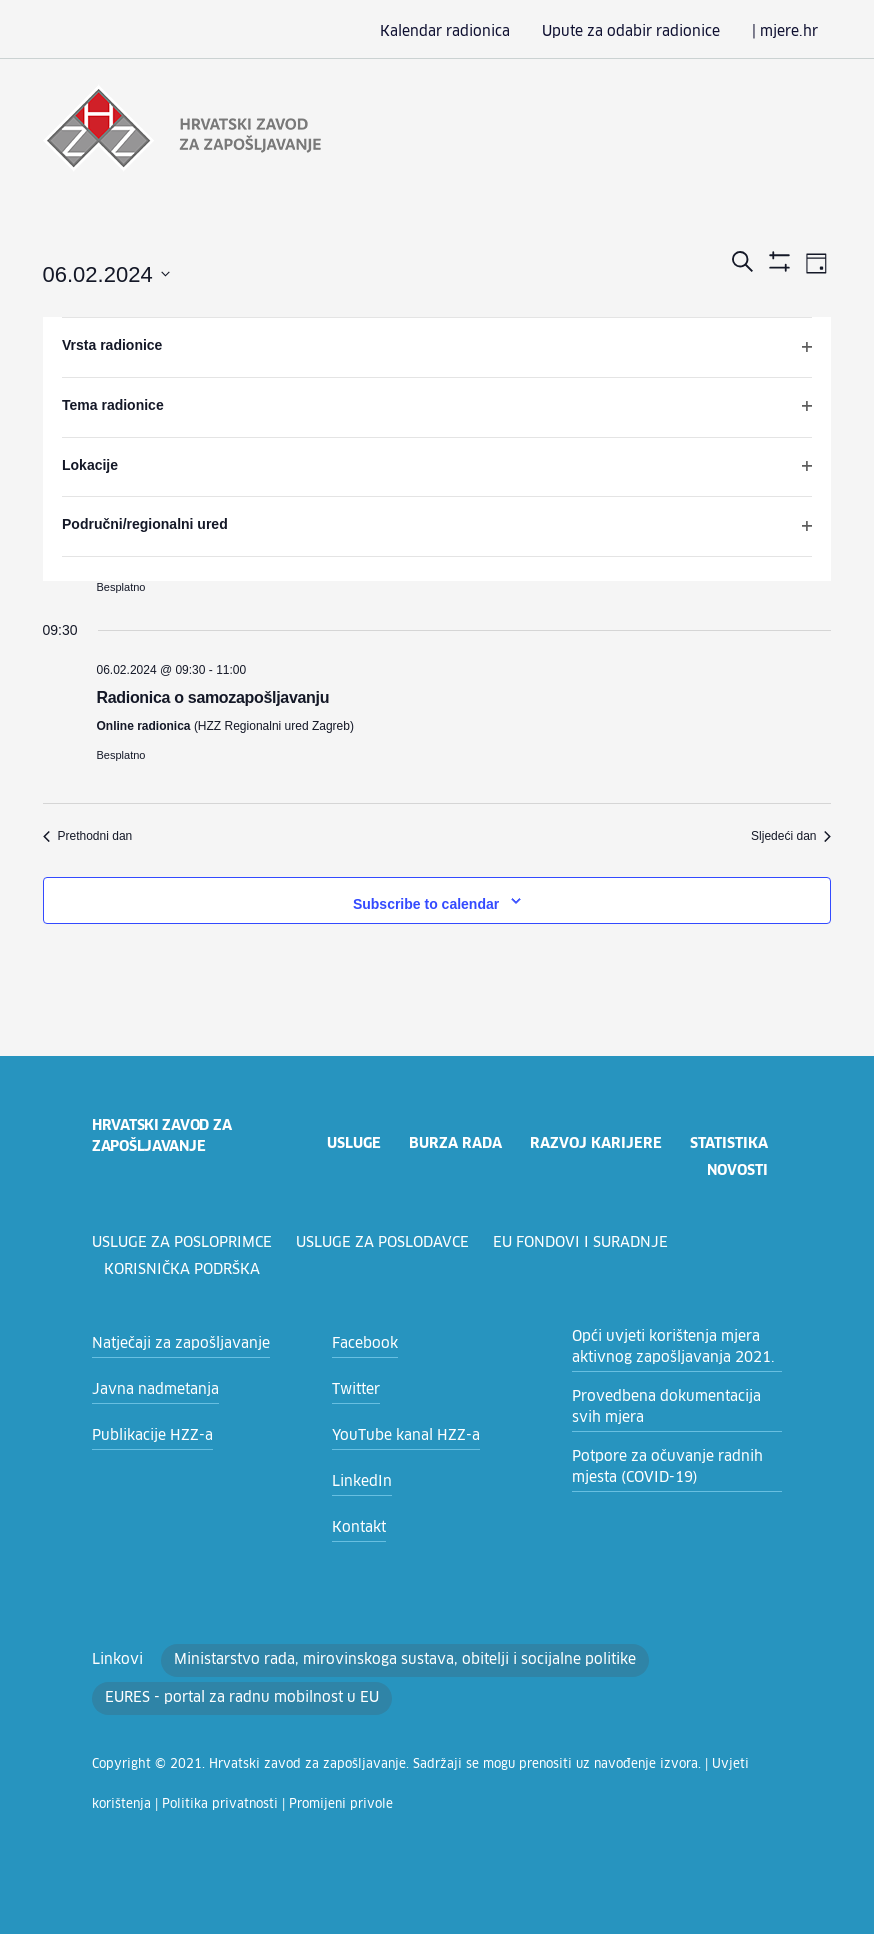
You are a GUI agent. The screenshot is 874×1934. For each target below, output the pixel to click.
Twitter (352, 1388)
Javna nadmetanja (149, 1388)
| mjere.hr (789, 32)
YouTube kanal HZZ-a (400, 1434)
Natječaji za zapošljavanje (172, 1342)
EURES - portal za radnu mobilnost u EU (231, 1696)
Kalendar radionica (478, 32)
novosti (736, 1169)
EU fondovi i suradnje (590, 1241)
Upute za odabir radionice (649, 32)
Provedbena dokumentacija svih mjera (671, 1405)
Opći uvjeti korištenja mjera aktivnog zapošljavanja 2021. (662, 1345)
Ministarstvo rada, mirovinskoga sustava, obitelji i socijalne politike (371, 1658)
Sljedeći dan (791, 834)
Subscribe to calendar (426, 902)
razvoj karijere (593, 1142)
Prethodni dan (88, 834)
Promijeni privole (201, 1803)
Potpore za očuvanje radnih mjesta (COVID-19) (657, 1465)
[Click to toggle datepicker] (106, 273)
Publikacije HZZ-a (147, 1434)
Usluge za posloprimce (184, 1241)
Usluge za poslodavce (390, 1241)
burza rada (453, 1142)
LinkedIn (358, 1480)
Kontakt (355, 1526)
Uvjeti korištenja (676, 1763)
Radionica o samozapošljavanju (213, 695)
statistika (728, 1142)
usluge (350, 1142)
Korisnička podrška (183, 1268)
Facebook (362, 1342)
